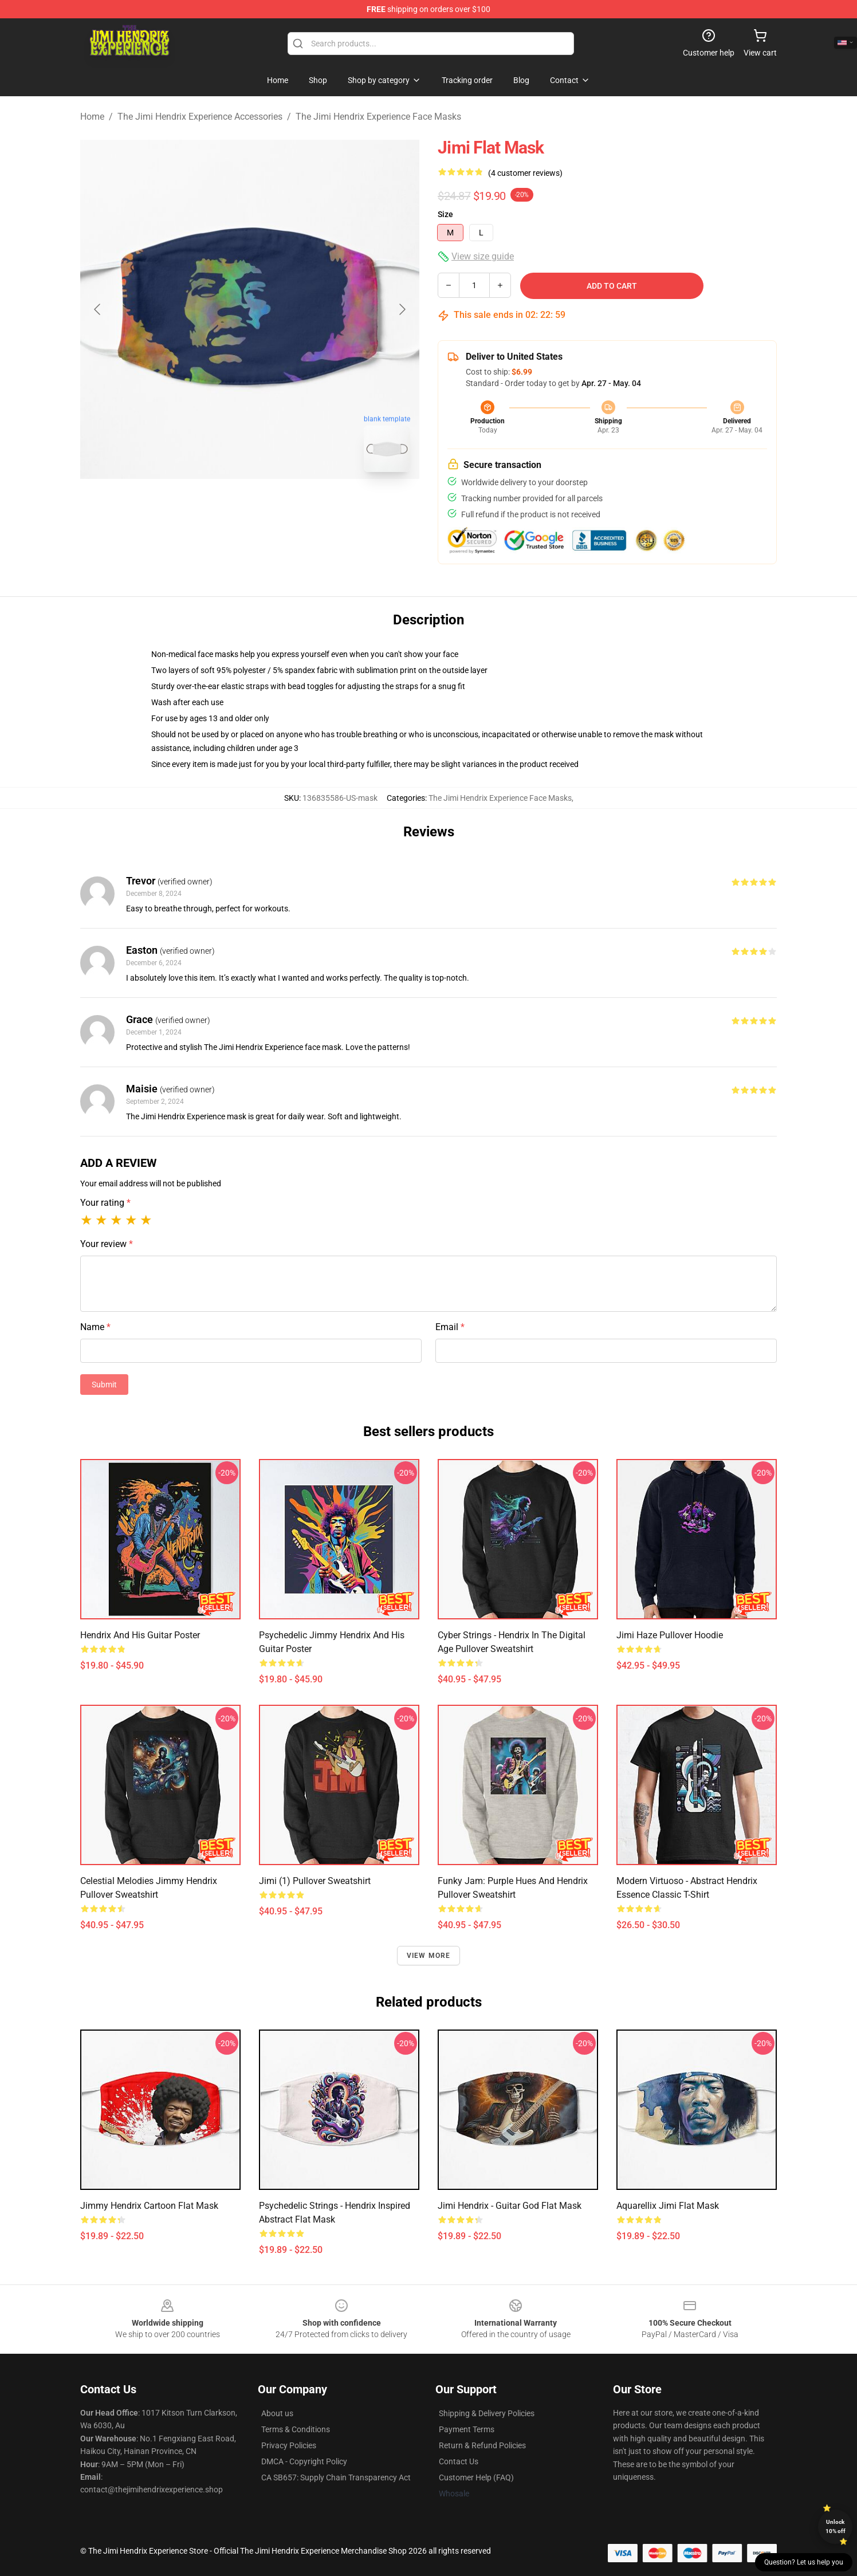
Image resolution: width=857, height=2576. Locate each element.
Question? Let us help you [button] (803, 2562)
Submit (104, 1384)
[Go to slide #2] (279, 506)
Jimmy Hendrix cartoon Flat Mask (149, 2205)
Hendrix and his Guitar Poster (140, 1635)
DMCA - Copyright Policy (304, 2461)
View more (429, 1956)
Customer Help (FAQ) (476, 2477)
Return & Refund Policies (482, 2445)
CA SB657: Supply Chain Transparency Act (336, 2477)
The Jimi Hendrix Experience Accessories (199, 116)
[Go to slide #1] (219, 506)
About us (277, 2413)
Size (445, 214)
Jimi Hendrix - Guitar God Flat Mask (509, 2205)
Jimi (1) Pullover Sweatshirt (315, 1880)
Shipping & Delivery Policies (486, 2413)
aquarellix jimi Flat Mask (667, 2205)
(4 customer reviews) (525, 173)
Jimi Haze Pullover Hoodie (669, 1635)
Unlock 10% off (835, 2526)
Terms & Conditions (295, 2429)
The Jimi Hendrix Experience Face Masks (378, 116)
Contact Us (458, 2461)
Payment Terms (466, 2429)
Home (92, 116)
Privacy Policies (288, 2445)
